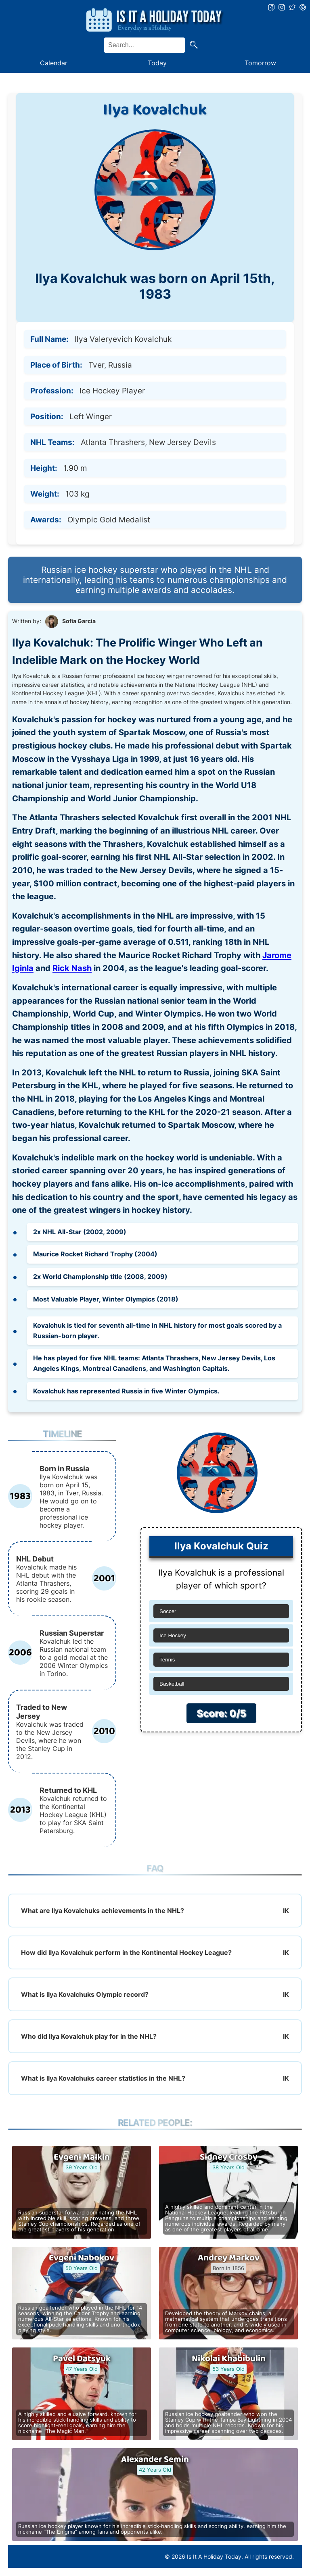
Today (157, 63)
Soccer (167, 1611)
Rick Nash (72, 968)
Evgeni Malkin (82, 2157)
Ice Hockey (172, 1635)
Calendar (53, 63)
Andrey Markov (229, 2258)
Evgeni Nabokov (81, 2258)
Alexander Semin (155, 2459)
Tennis (167, 1660)
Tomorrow (260, 63)
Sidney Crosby (229, 2157)
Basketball (171, 1684)
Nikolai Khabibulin (229, 2358)
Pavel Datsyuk (82, 2358)
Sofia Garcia (79, 621)
